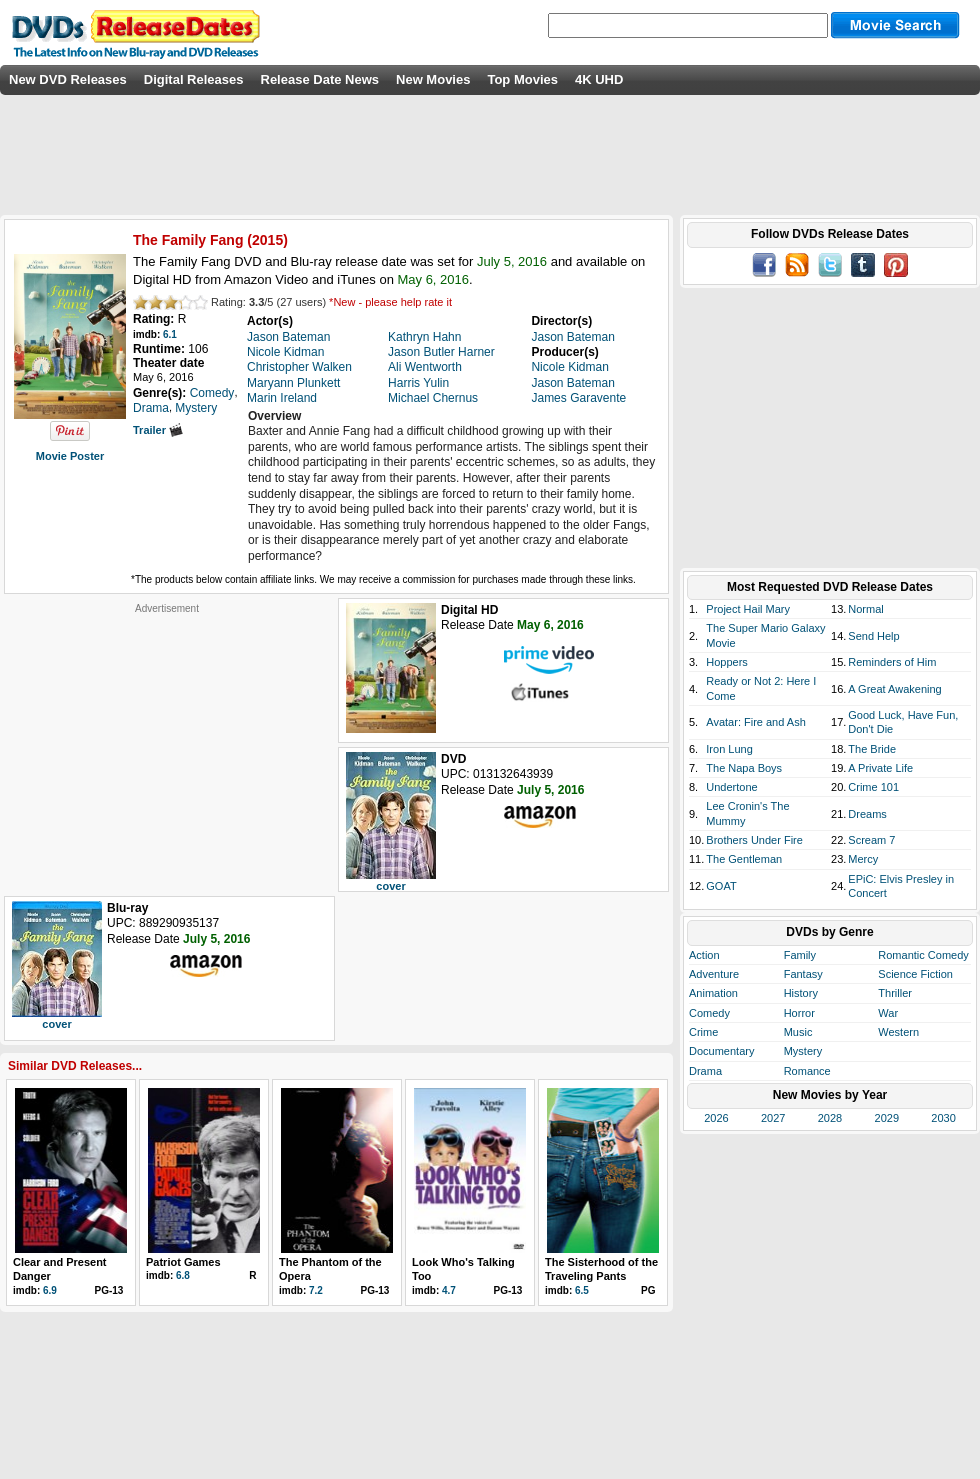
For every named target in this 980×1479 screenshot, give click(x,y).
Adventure (714, 974)
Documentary (721, 1051)
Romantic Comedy (923, 955)
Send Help (873, 636)
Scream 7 (871, 840)
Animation (713, 993)
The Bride (872, 749)
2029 (887, 1118)
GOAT (721, 886)
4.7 (449, 1290)
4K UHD (599, 79)
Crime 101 (873, 787)
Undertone (731, 787)
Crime (703, 1032)
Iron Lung (729, 749)
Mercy (863, 859)
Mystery (803, 1051)
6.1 (170, 334)
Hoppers (727, 662)
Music (798, 1032)
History (801, 993)
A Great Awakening (894, 689)
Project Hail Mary (748, 609)
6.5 (582, 1290)
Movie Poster (70, 456)
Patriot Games (183, 1262)
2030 (943, 1118)
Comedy (709, 1013)
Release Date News (320, 79)
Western (898, 1032)
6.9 (50, 1290)
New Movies (433, 79)
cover (390, 886)
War (888, 1013)
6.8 (183, 1275)
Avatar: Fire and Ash (755, 722)
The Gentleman (744, 859)
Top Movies (522, 79)
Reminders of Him (892, 662)
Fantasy (803, 974)
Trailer (158, 430)
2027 (773, 1118)
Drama (705, 1071)
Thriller (895, 993)
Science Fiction (915, 974)
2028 (830, 1118)
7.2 (316, 1290)
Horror (799, 1013)
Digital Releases (194, 79)
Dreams (867, 814)
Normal (865, 609)
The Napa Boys (744, 768)
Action (704, 955)
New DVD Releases (68, 79)
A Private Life (880, 768)
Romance (807, 1071)
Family (800, 955)
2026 (716, 1118)
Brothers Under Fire (754, 840)
